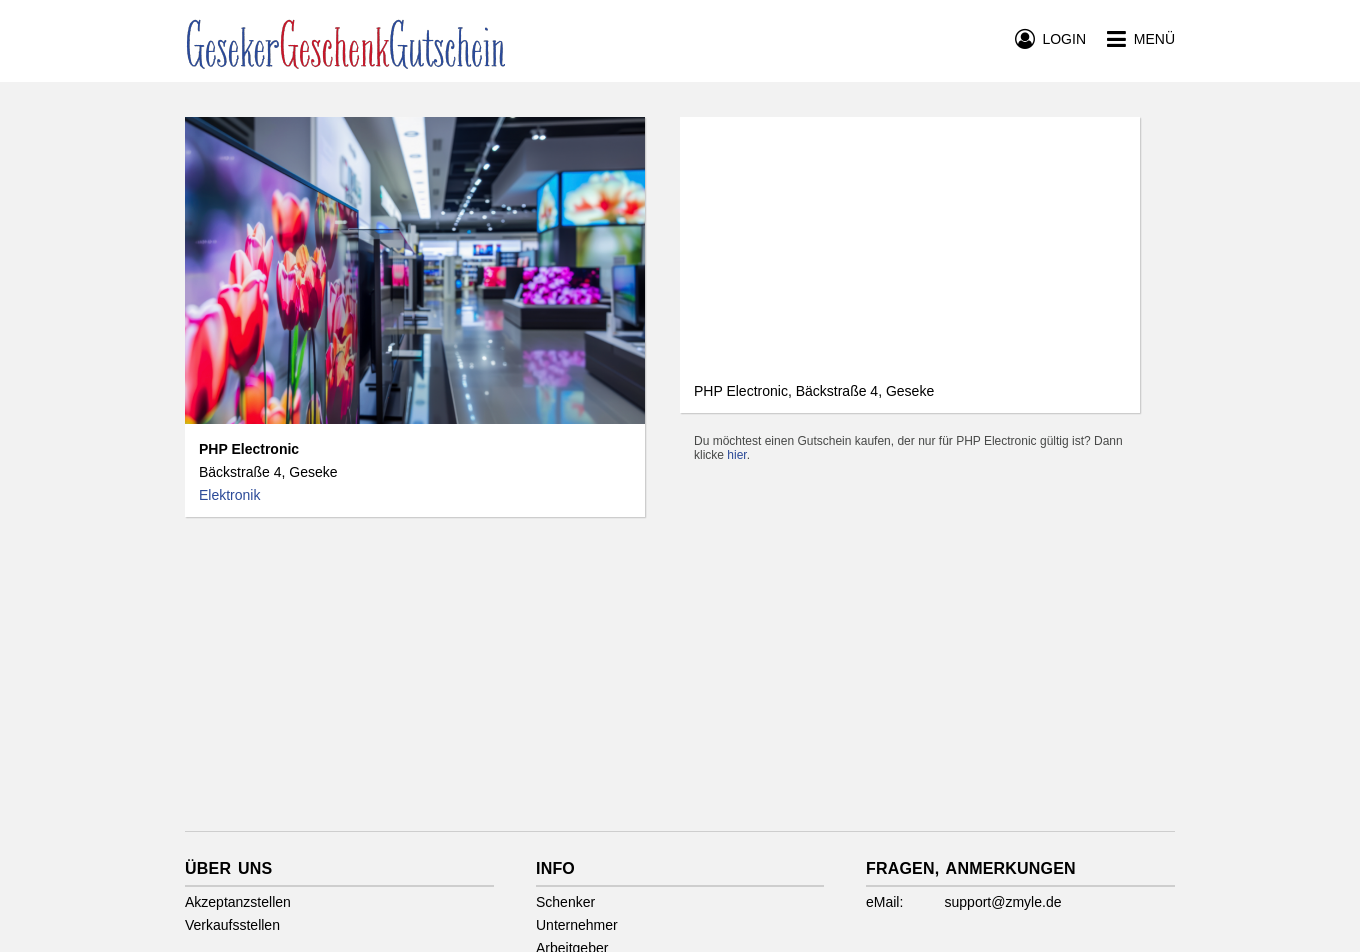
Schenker (565, 902)
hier (736, 455)
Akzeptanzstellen (238, 902)
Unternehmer (577, 925)
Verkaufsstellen (232, 925)
